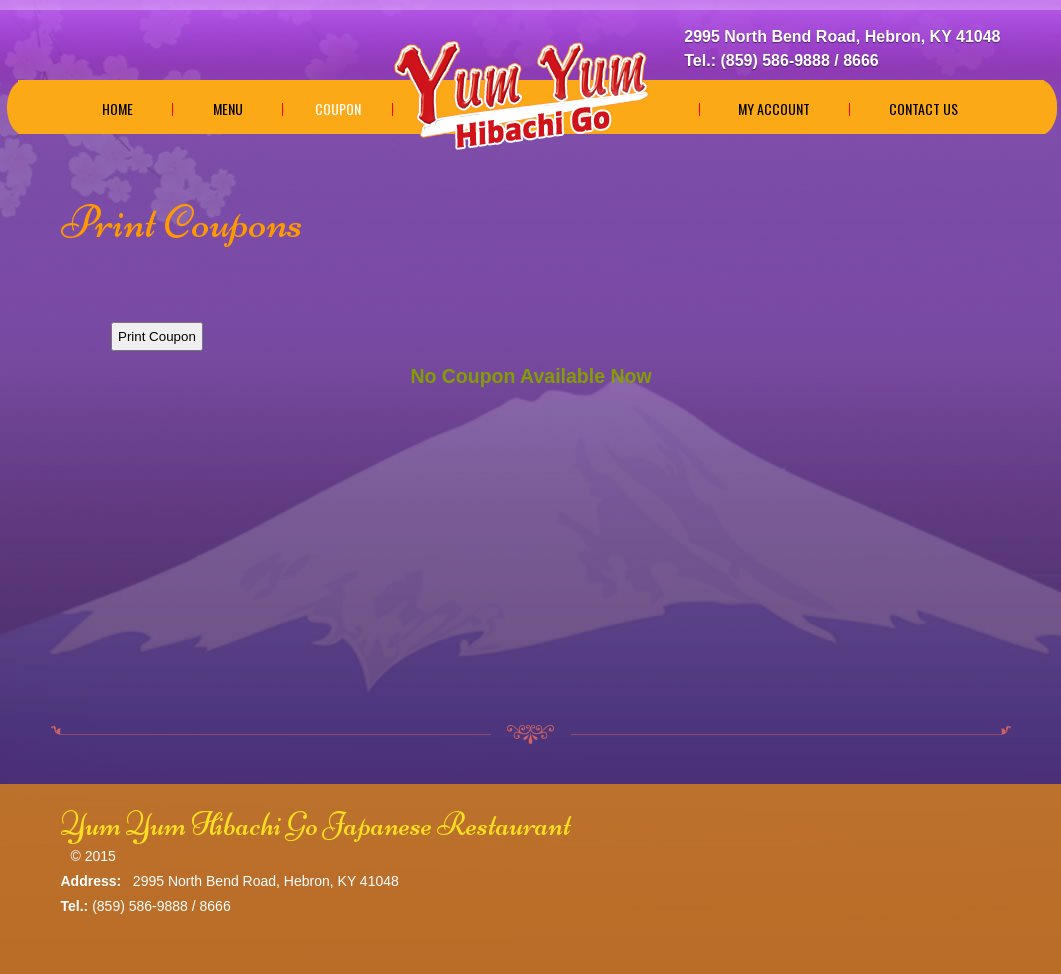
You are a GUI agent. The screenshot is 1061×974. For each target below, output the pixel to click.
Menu (228, 109)
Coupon (338, 109)
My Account (774, 109)
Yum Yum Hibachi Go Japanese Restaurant (316, 824)
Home (117, 109)
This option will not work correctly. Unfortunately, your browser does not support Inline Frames (531, 487)
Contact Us (923, 109)
